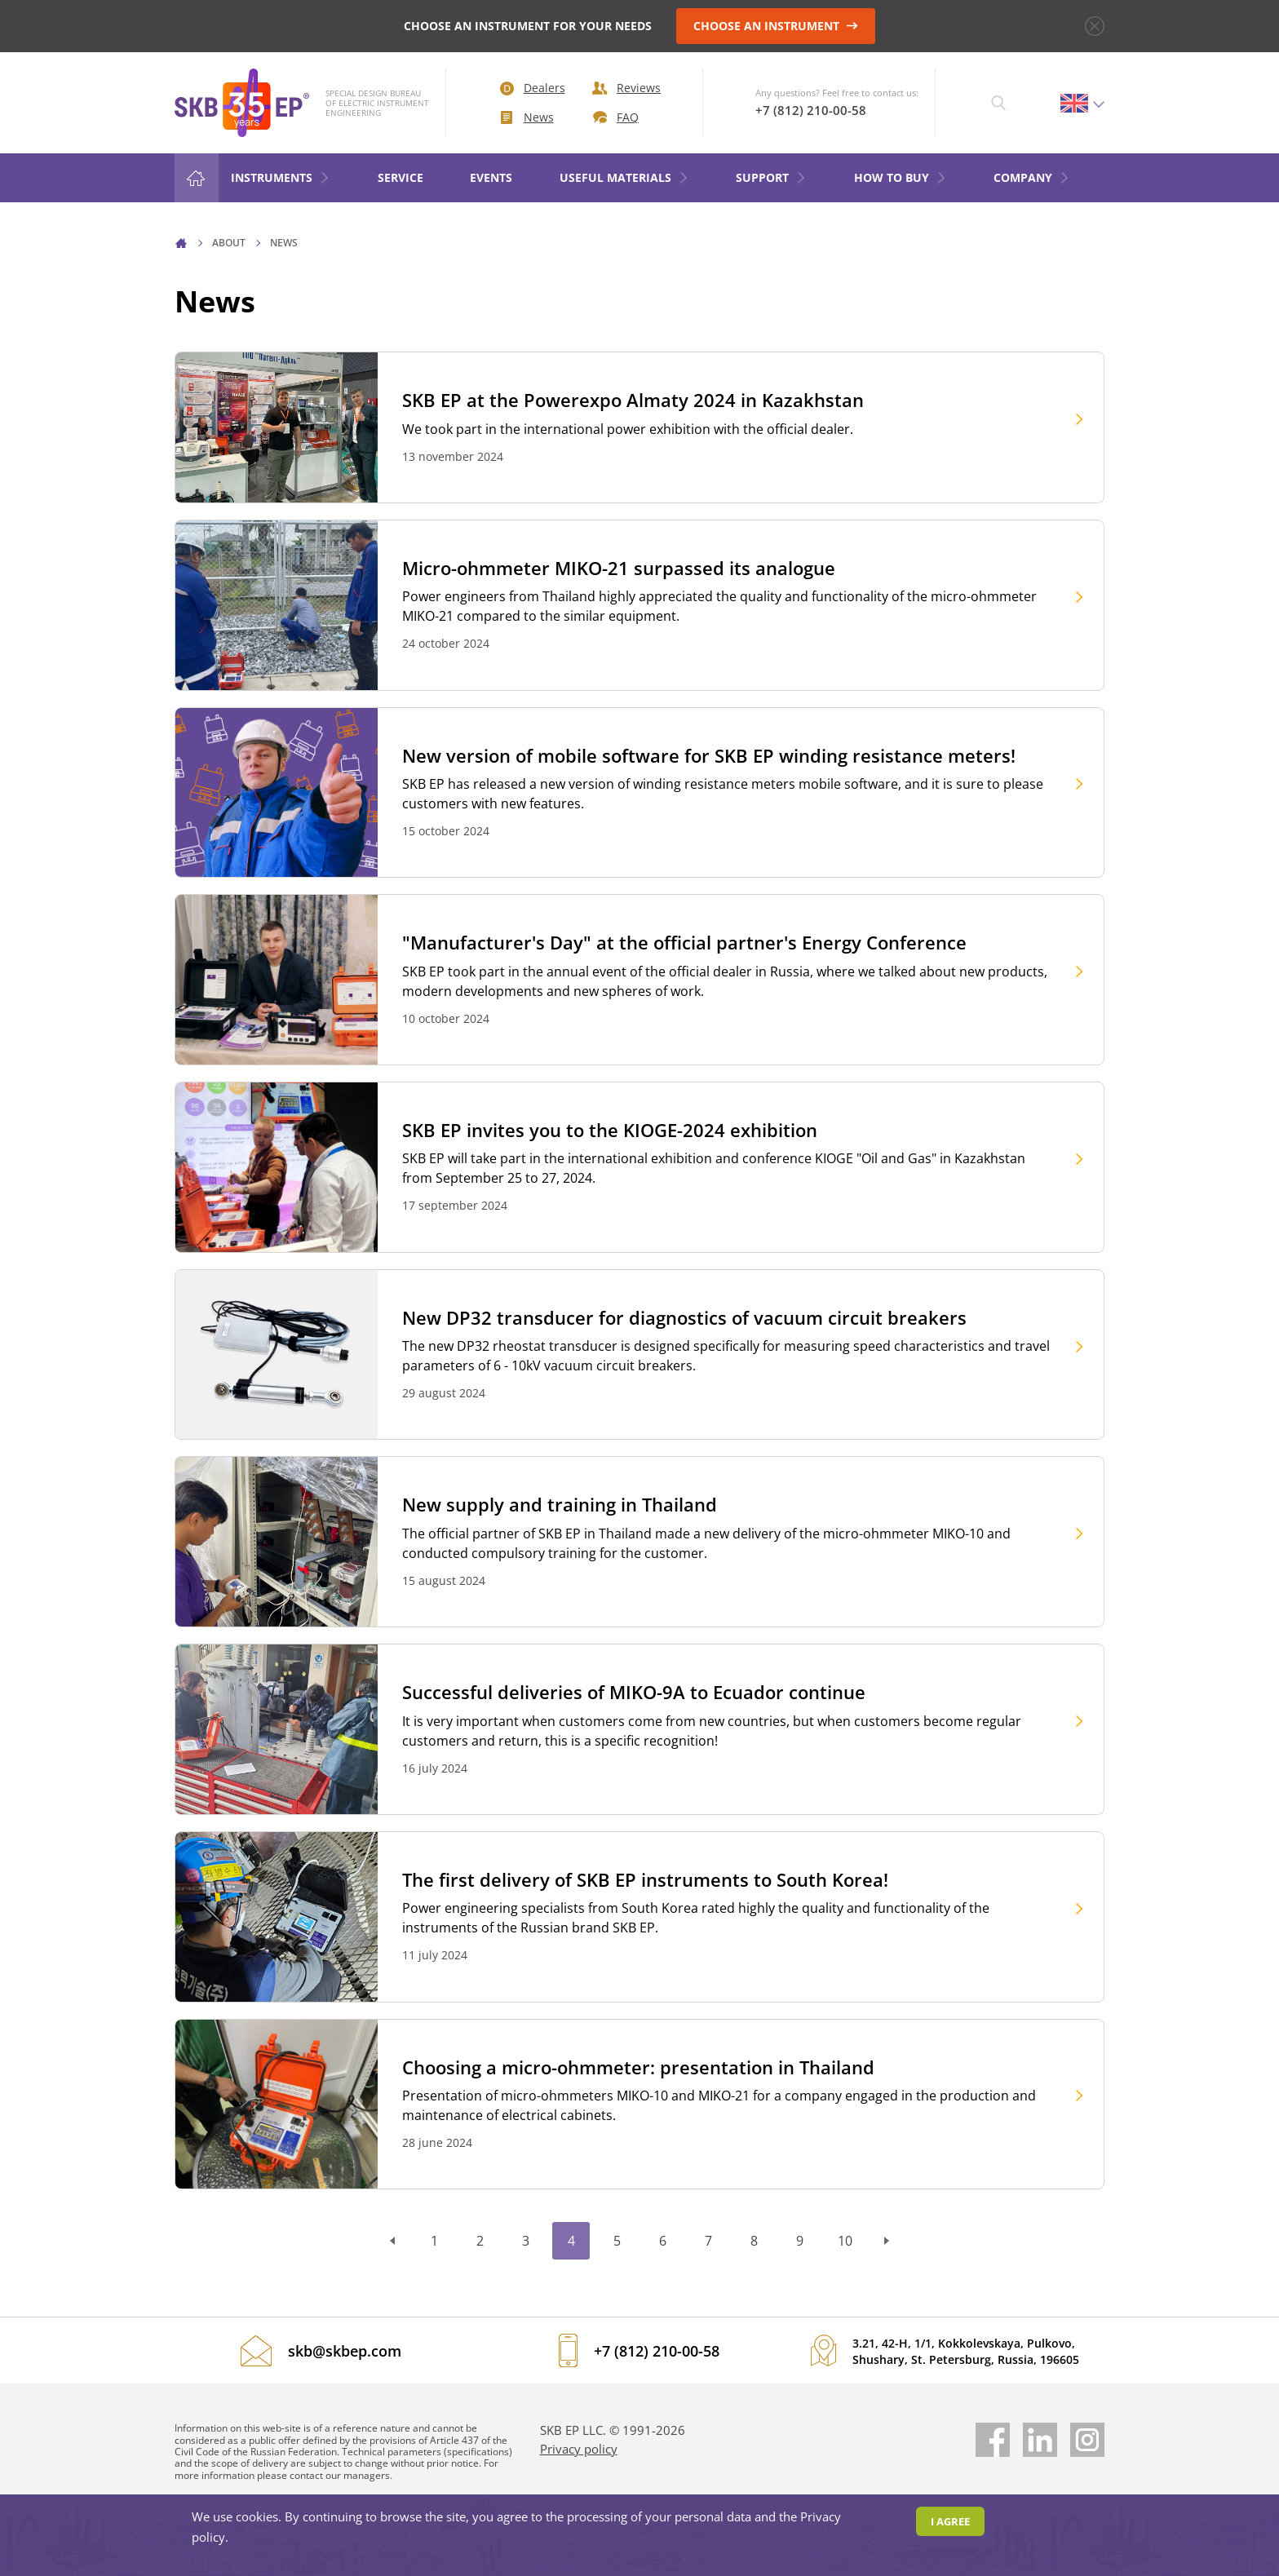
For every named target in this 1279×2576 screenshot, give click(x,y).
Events (491, 177)
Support (771, 177)
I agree (950, 2521)
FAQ (616, 117)
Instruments (280, 177)
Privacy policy (578, 2449)
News (527, 117)
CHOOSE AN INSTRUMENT (775, 25)
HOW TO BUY (900, 177)
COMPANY (1032, 177)
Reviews (626, 87)
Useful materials (624, 177)
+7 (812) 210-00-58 (810, 110)
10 (845, 2241)
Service (400, 177)
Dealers (532, 87)
